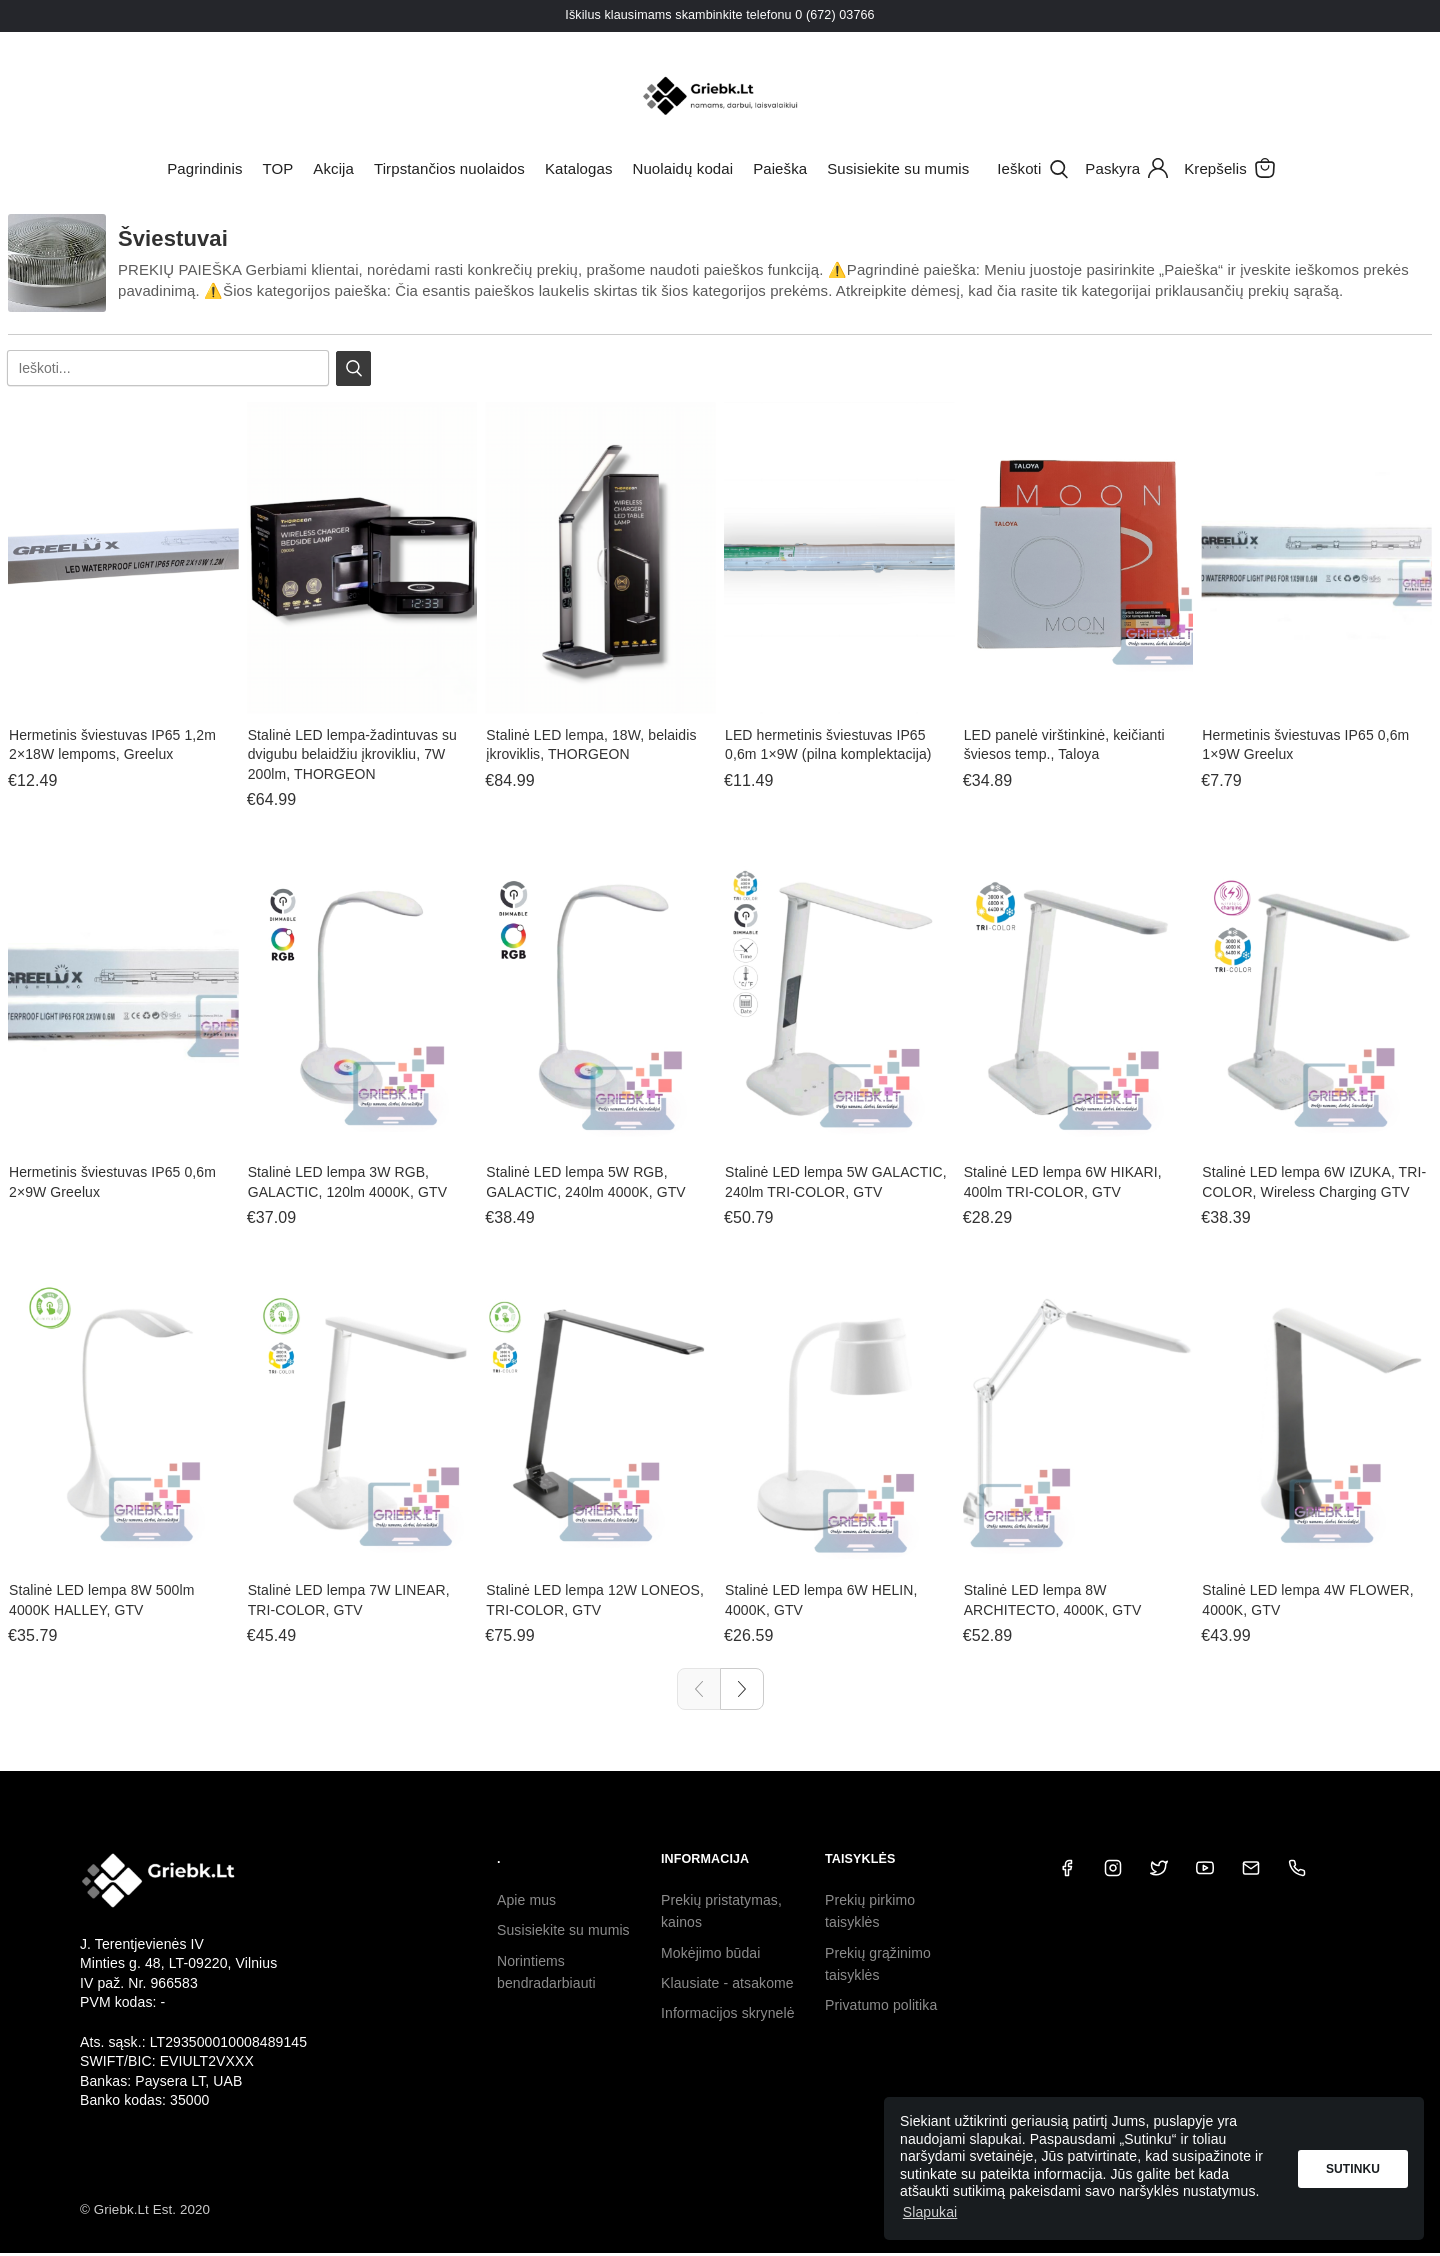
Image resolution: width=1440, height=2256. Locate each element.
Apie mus (526, 1900)
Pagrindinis (204, 168)
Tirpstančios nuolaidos (449, 168)
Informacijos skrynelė (728, 2013)
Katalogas (579, 168)
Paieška (780, 168)
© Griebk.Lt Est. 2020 (145, 2209)
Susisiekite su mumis (898, 168)
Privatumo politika (881, 2005)
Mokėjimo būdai (710, 1953)
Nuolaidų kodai (683, 168)
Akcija (333, 168)
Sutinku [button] (1353, 2169)
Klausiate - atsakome (727, 1983)
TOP (277, 168)
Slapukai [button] (930, 2212)
